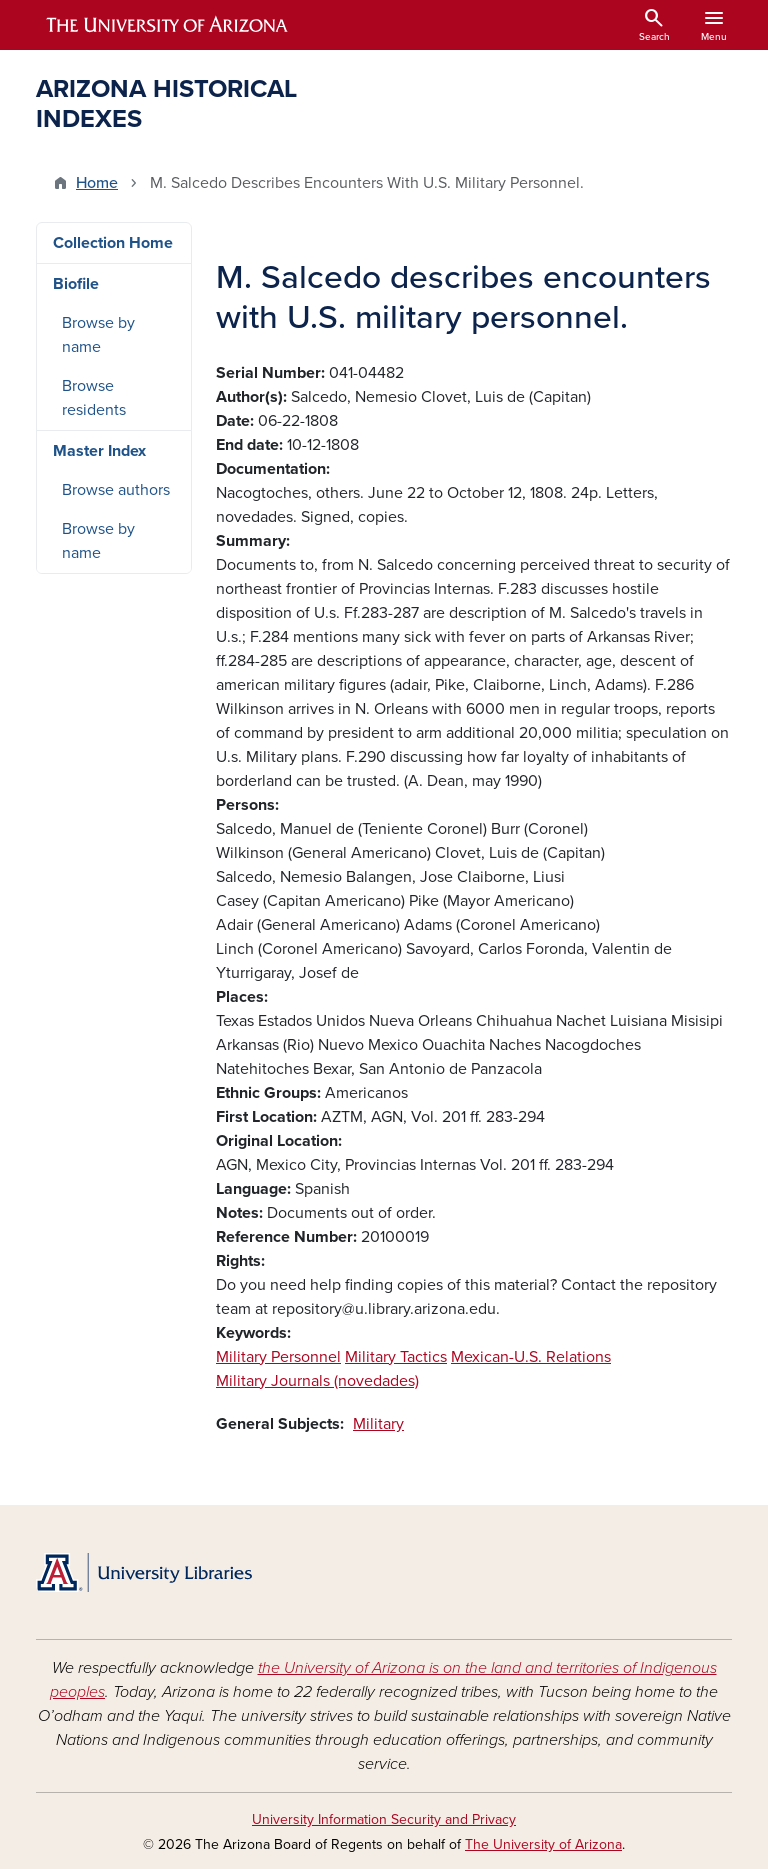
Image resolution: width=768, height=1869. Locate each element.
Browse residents (94, 398)
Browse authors (116, 490)
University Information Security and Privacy (384, 1819)
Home (97, 183)
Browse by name (98, 335)
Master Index (99, 451)
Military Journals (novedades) (317, 1381)
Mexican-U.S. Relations (531, 1357)
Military (378, 1424)
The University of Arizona (543, 1844)
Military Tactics (396, 1357)
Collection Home (113, 243)
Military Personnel (278, 1357)
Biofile (76, 284)
